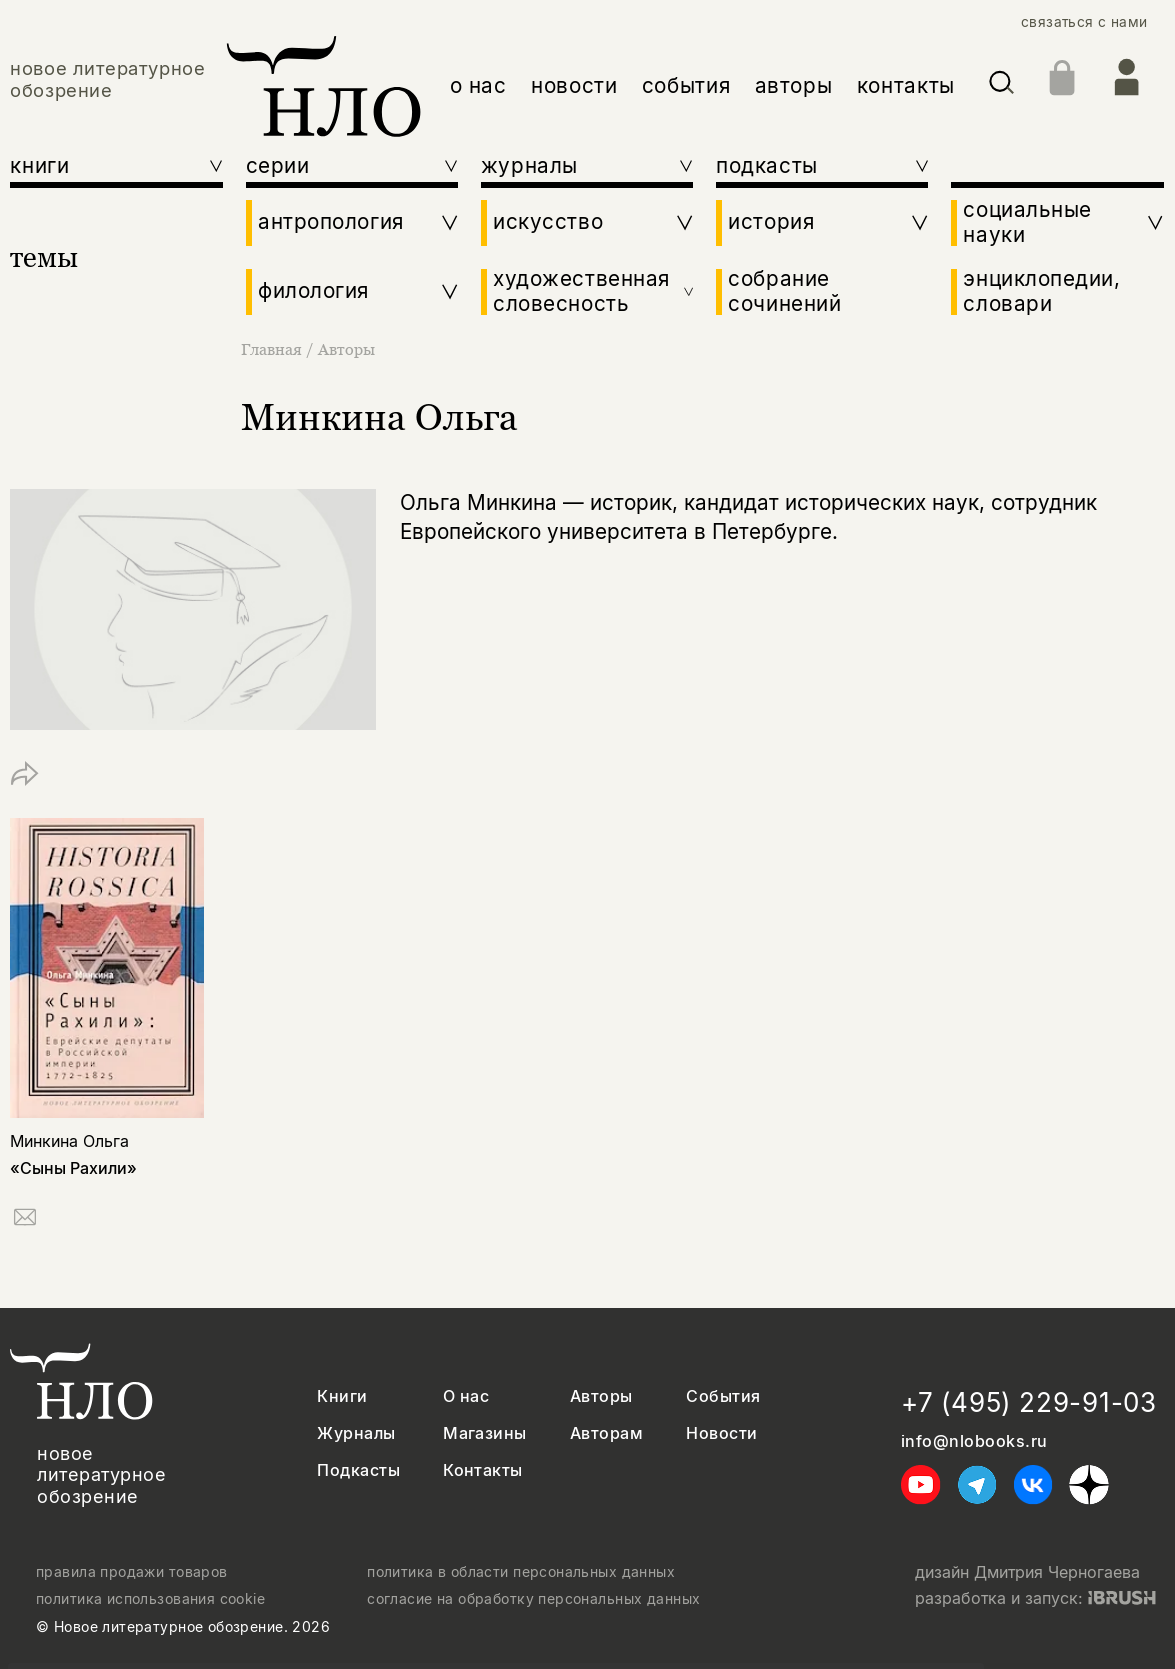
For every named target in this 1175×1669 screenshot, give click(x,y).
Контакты (483, 1470)
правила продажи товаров (132, 1572)
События (723, 1396)
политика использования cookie (150, 1599)
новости (574, 85)
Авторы (346, 349)
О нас (466, 1396)
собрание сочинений (784, 291)
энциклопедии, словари (1041, 291)
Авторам (606, 1433)
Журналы (356, 1433)
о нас (478, 85)
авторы (794, 85)
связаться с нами (1084, 22)
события (686, 85)
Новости (721, 1433)
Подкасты (358, 1470)
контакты (906, 85)
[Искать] (1001, 86)
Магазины (485, 1433)
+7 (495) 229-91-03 (1029, 1402)
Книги (342, 1396)
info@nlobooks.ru (974, 1441)
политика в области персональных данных (521, 1572)
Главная (273, 349)
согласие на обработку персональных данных (533, 1599)
